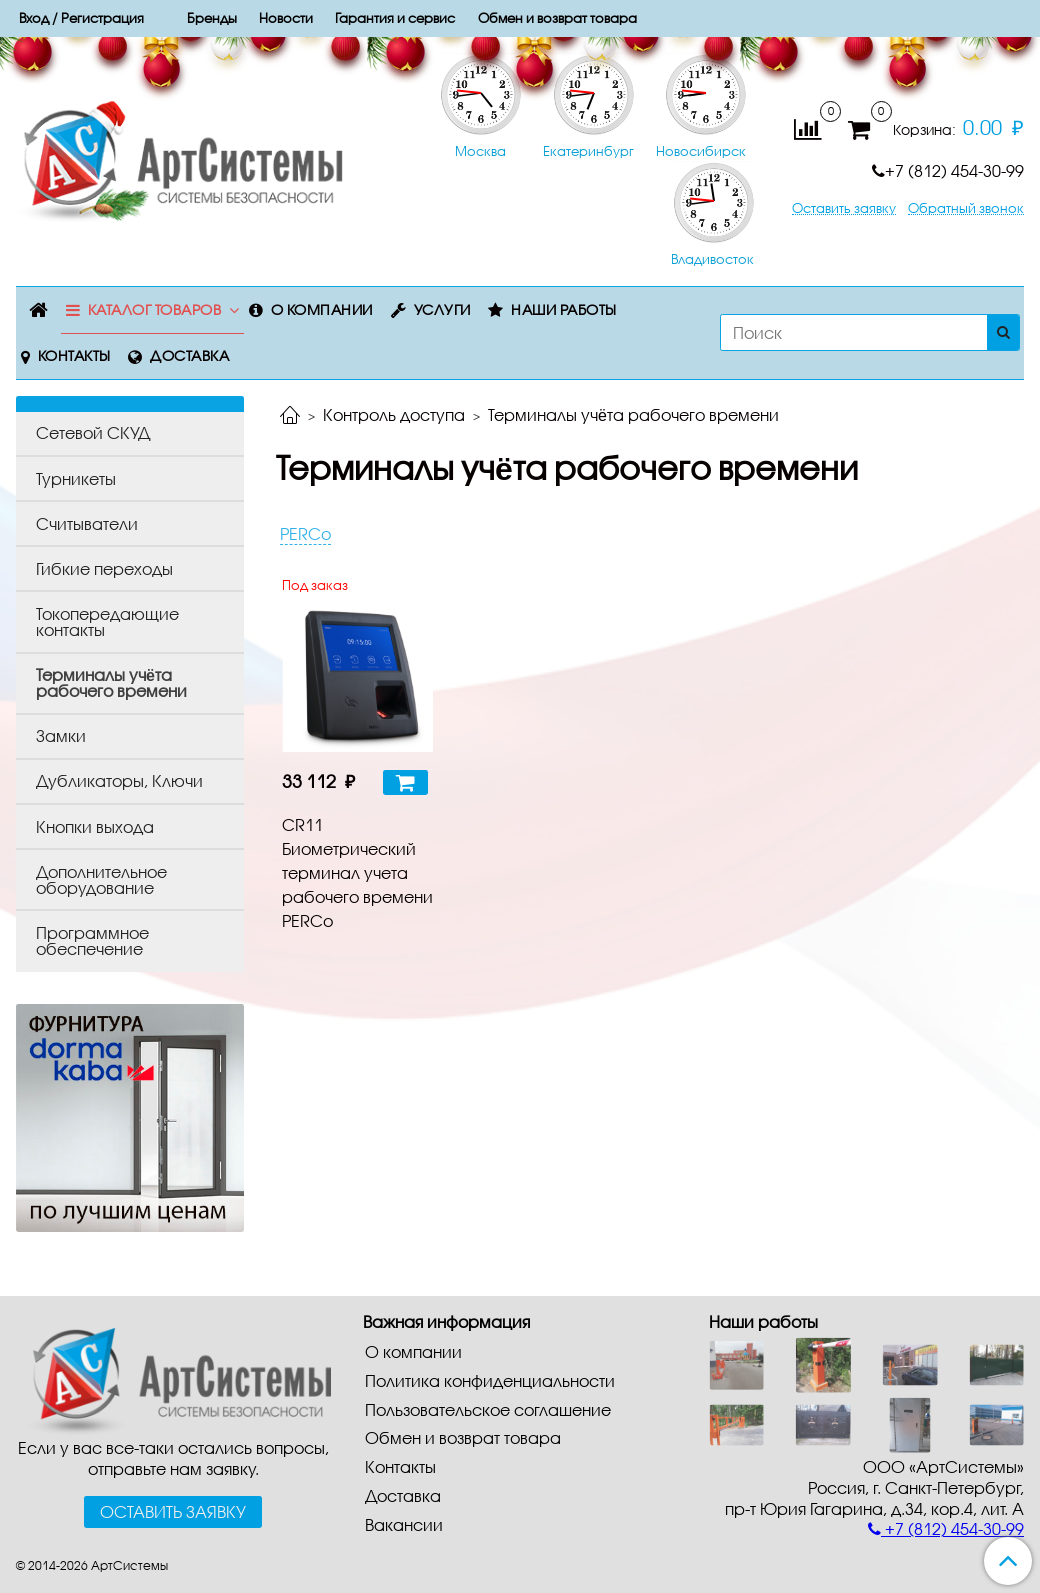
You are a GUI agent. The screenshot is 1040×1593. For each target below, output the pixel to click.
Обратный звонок (966, 208)
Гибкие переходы (104, 568)
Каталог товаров (155, 309)
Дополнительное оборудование (101, 879)
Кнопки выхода (95, 826)
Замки (61, 735)
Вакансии (404, 1524)
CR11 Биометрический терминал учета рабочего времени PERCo (357, 872)
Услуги (442, 309)
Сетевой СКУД (93, 432)
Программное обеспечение (92, 940)
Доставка (189, 355)
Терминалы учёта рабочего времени (111, 682)
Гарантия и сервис (395, 18)
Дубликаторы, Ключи (119, 780)
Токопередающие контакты (107, 621)
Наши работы (564, 309)
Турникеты (76, 478)
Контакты (74, 355)
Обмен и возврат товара (463, 1437)
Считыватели (87, 523)
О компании (322, 309)
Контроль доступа (394, 414)
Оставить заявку (844, 208)
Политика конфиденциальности (490, 1380)
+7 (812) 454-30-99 (948, 170)
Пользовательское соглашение (488, 1409)
